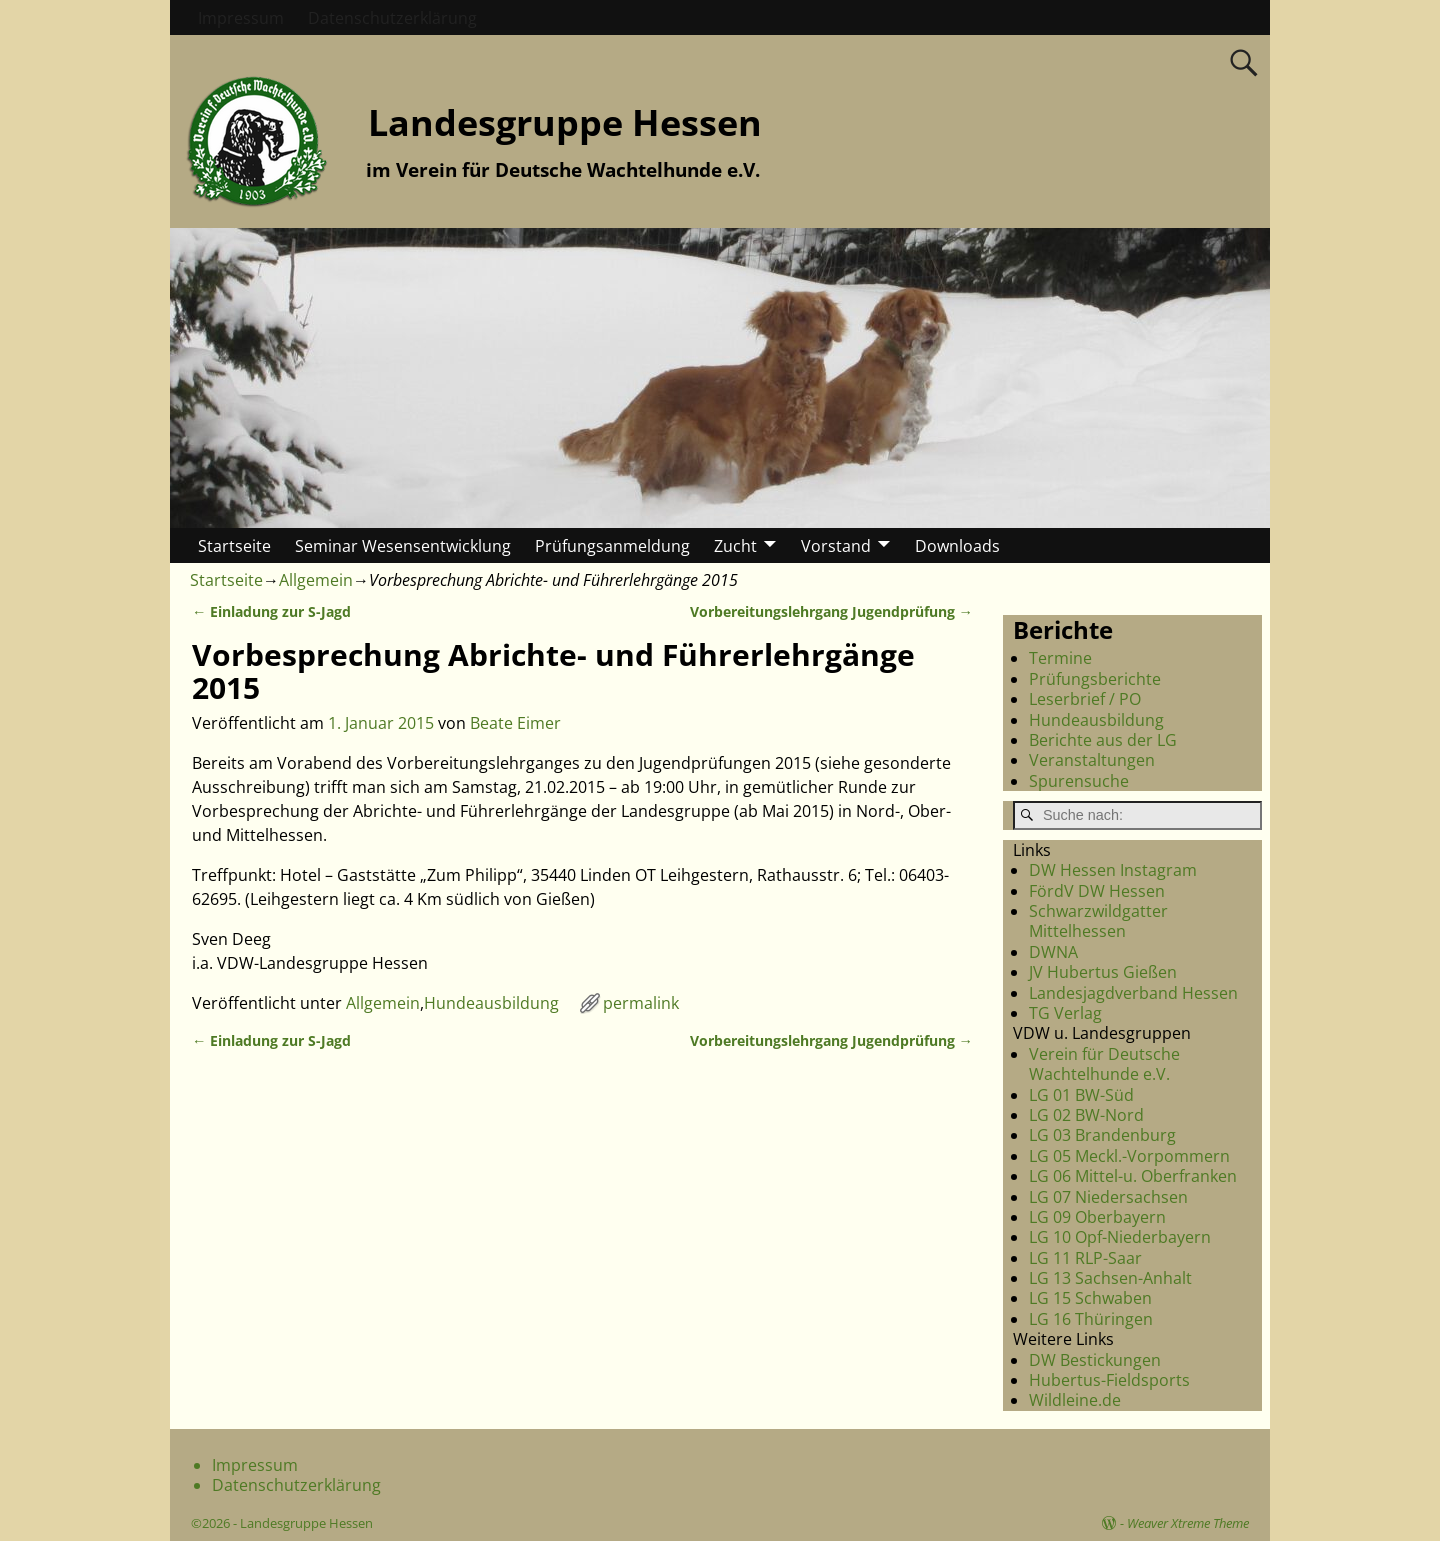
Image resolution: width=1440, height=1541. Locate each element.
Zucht (735, 546)
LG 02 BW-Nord (1086, 1115)
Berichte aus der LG (1103, 740)
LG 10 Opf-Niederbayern (1120, 1237)
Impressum (241, 18)
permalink (641, 1003)
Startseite (234, 546)
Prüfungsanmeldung (612, 546)
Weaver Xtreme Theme (1188, 1523)
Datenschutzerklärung (392, 18)
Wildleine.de (1075, 1400)
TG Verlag (1065, 1013)
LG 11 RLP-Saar (1085, 1258)
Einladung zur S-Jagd (271, 611)
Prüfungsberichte (1095, 679)
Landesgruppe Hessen (565, 122)
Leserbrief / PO (1085, 699)
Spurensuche (1079, 781)
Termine (1060, 658)
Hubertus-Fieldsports (1109, 1380)
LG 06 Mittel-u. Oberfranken (1133, 1176)
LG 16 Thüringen (1091, 1319)
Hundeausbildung (491, 1003)
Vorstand (836, 546)
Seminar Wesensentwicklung (403, 546)
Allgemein (316, 580)
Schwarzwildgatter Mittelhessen (1098, 921)
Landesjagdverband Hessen (1133, 993)
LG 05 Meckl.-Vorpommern (1129, 1156)
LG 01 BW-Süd (1081, 1095)
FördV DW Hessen (1097, 891)
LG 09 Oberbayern (1097, 1217)
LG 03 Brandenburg (1102, 1135)
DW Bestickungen (1095, 1360)
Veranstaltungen (1092, 760)
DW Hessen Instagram (1113, 870)
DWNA (1053, 952)
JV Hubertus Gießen (1103, 972)
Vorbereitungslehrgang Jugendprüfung (831, 611)
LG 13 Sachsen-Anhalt (1110, 1278)
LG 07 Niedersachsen (1108, 1197)
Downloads (957, 546)
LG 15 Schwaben (1090, 1298)
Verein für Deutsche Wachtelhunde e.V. (1104, 1064)
